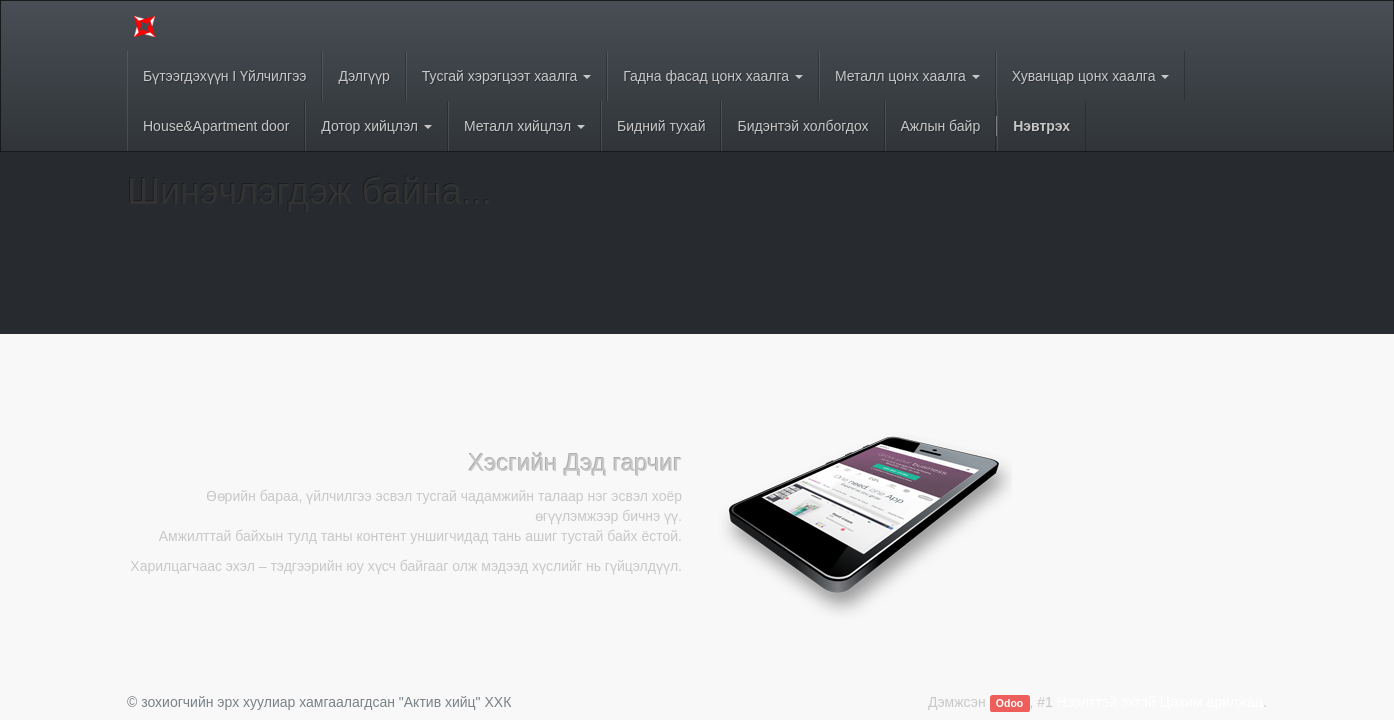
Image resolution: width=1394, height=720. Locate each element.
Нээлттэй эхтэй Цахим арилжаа (1160, 702)
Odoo (1009, 703)
